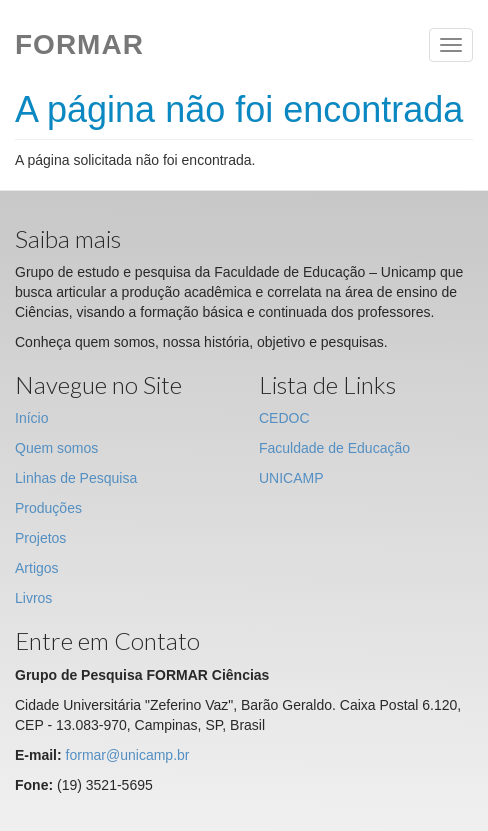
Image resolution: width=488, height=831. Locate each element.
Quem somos (56, 448)
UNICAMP (291, 478)
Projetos (40, 538)
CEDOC (284, 418)
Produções (48, 508)
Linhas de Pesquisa (76, 478)
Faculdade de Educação (334, 448)
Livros (33, 598)
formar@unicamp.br (128, 755)
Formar (79, 44)
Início (31, 418)
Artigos (37, 568)
